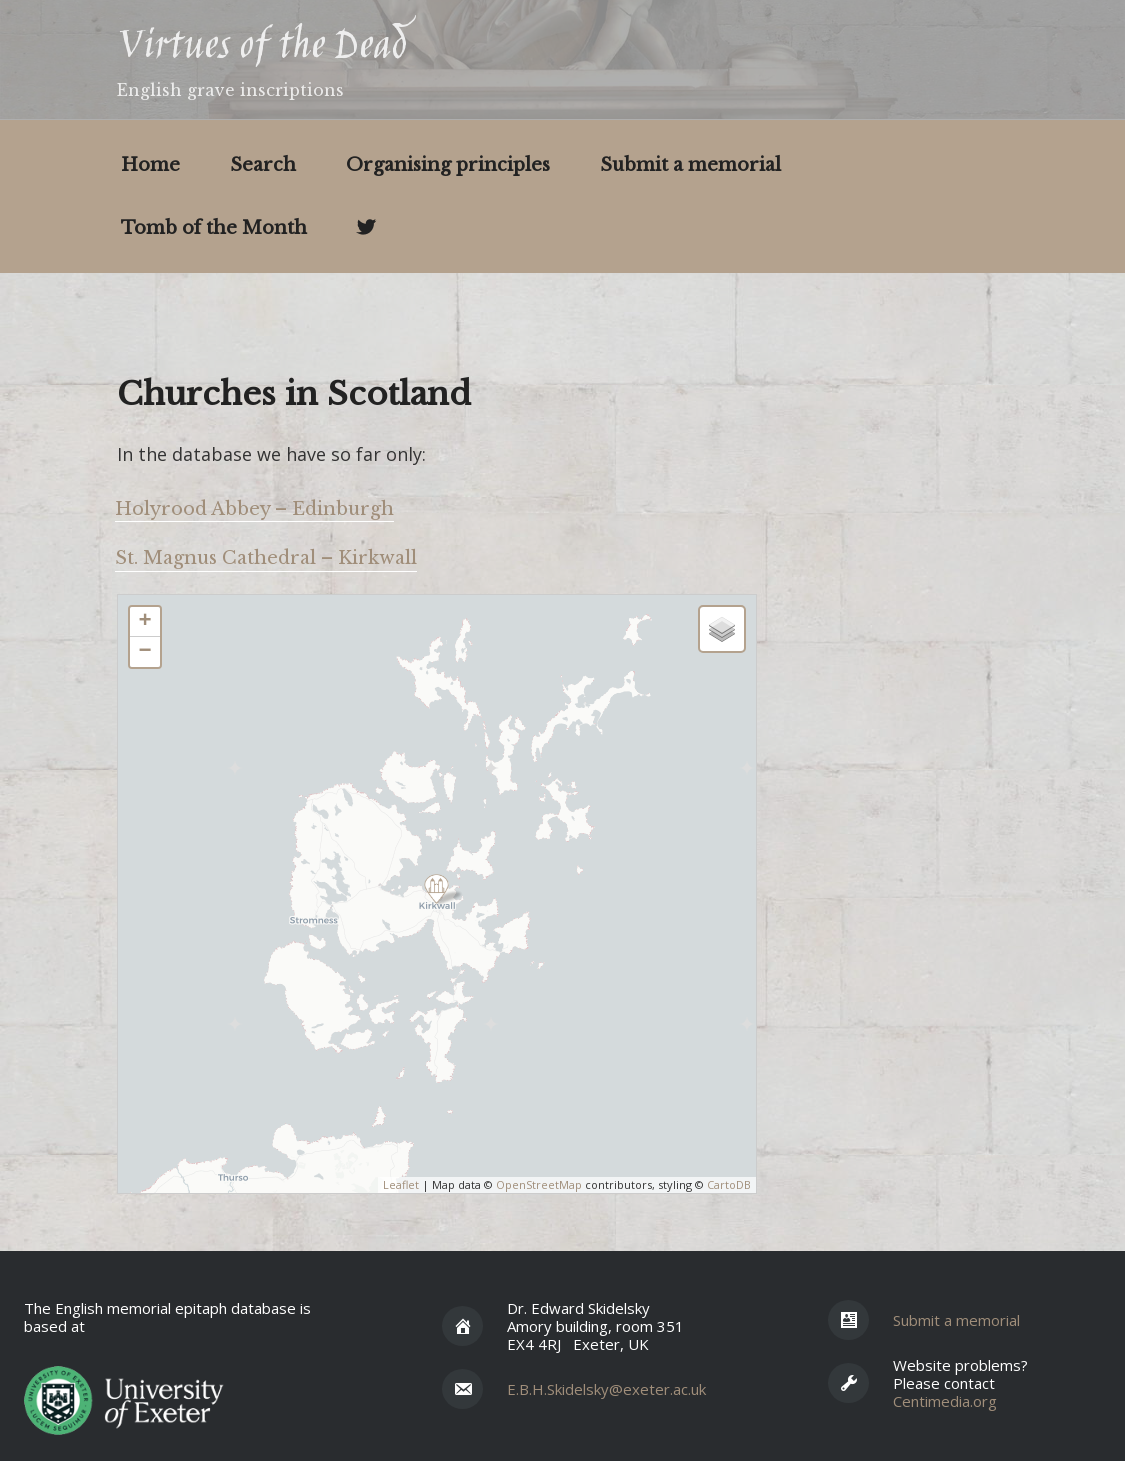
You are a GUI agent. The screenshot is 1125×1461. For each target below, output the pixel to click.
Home (150, 165)
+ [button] (144, 622)
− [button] (144, 652)
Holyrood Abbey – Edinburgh (254, 509)
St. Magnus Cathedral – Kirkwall (266, 558)
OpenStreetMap (539, 1184)
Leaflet (401, 1184)
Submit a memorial (690, 165)
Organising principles (448, 165)
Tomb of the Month (214, 228)
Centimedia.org (945, 1401)
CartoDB (729, 1184)
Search (263, 165)
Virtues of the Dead (261, 48)
